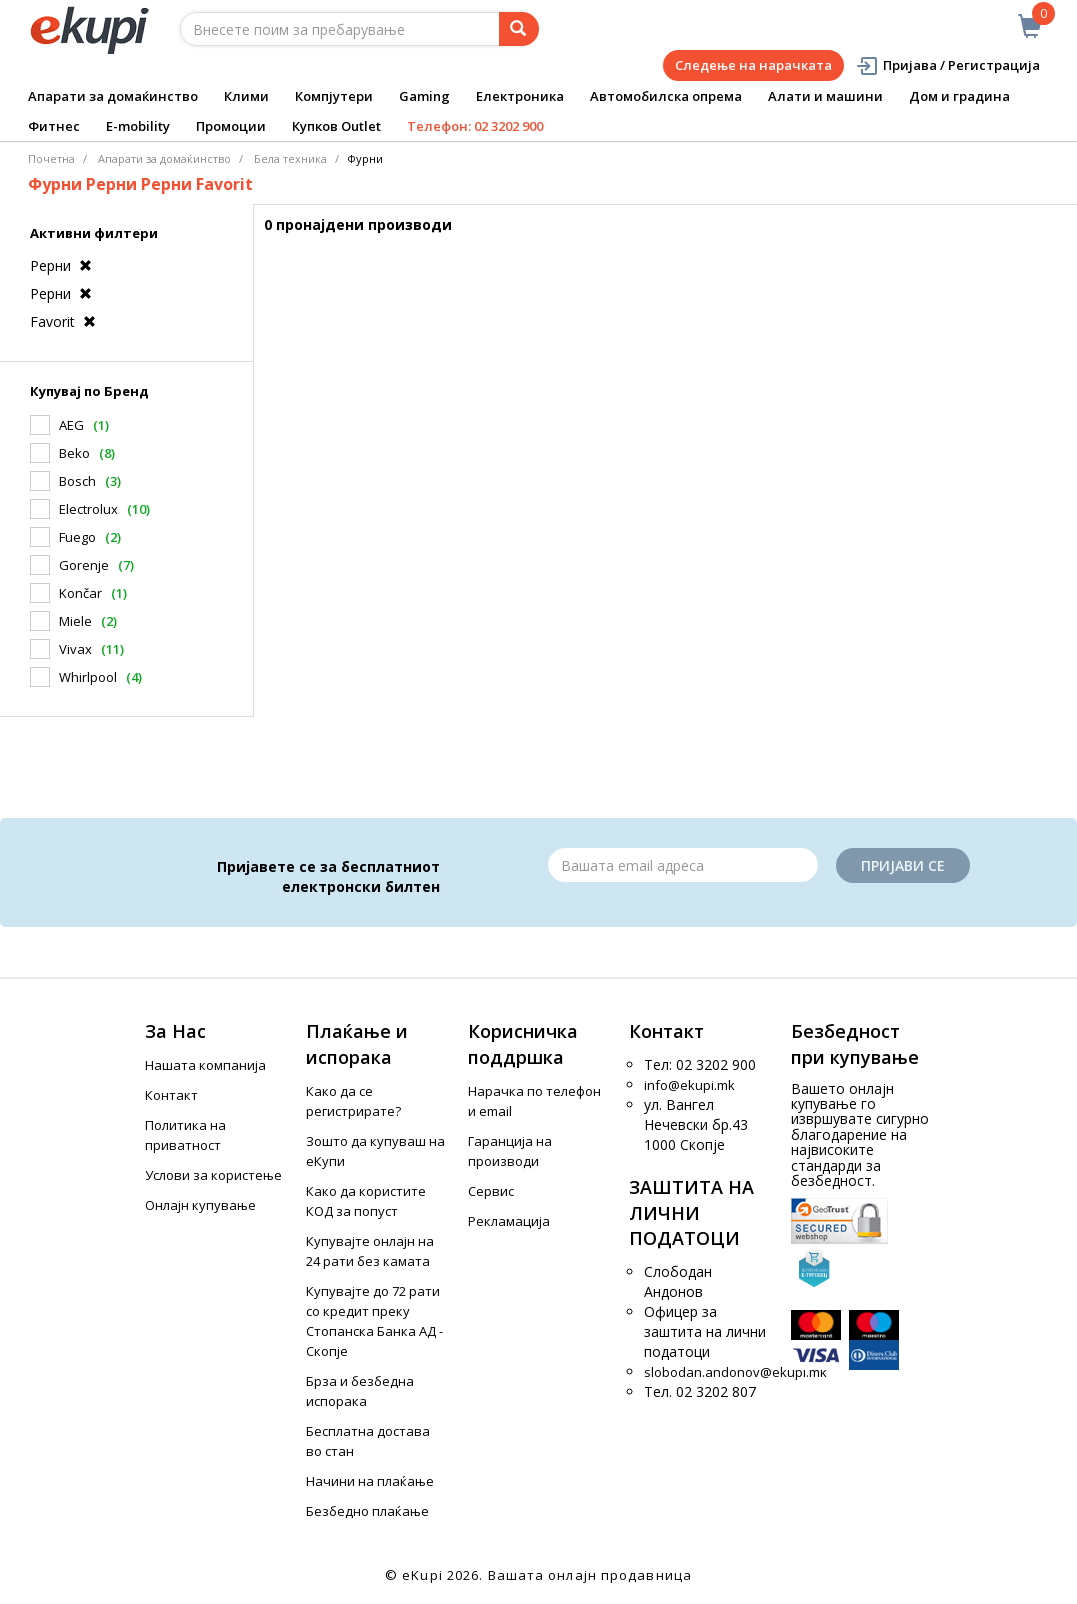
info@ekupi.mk (689, 1085)
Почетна (51, 158)
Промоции (231, 126)
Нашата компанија (205, 1065)
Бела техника (290, 158)
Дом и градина (959, 96)
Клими (246, 96)
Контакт (171, 1095)
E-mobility (138, 126)
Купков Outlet (336, 126)
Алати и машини (825, 96)
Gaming (424, 96)
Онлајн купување (200, 1205)
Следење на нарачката (753, 65)
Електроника (520, 96)
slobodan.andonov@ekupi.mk (735, 1372)
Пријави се (903, 865)
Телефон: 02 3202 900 (475, 126)
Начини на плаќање (370, 1481)
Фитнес (54, 126)
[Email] (683, 865)
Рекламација (509, 1221)
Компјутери (334, 96)
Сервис (491, 1191)
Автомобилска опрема (666, 96)
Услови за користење (213, 1175)
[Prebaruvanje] (519, 29)
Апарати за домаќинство (113, 96)
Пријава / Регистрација (947, 65)
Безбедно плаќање (367, 1511)
